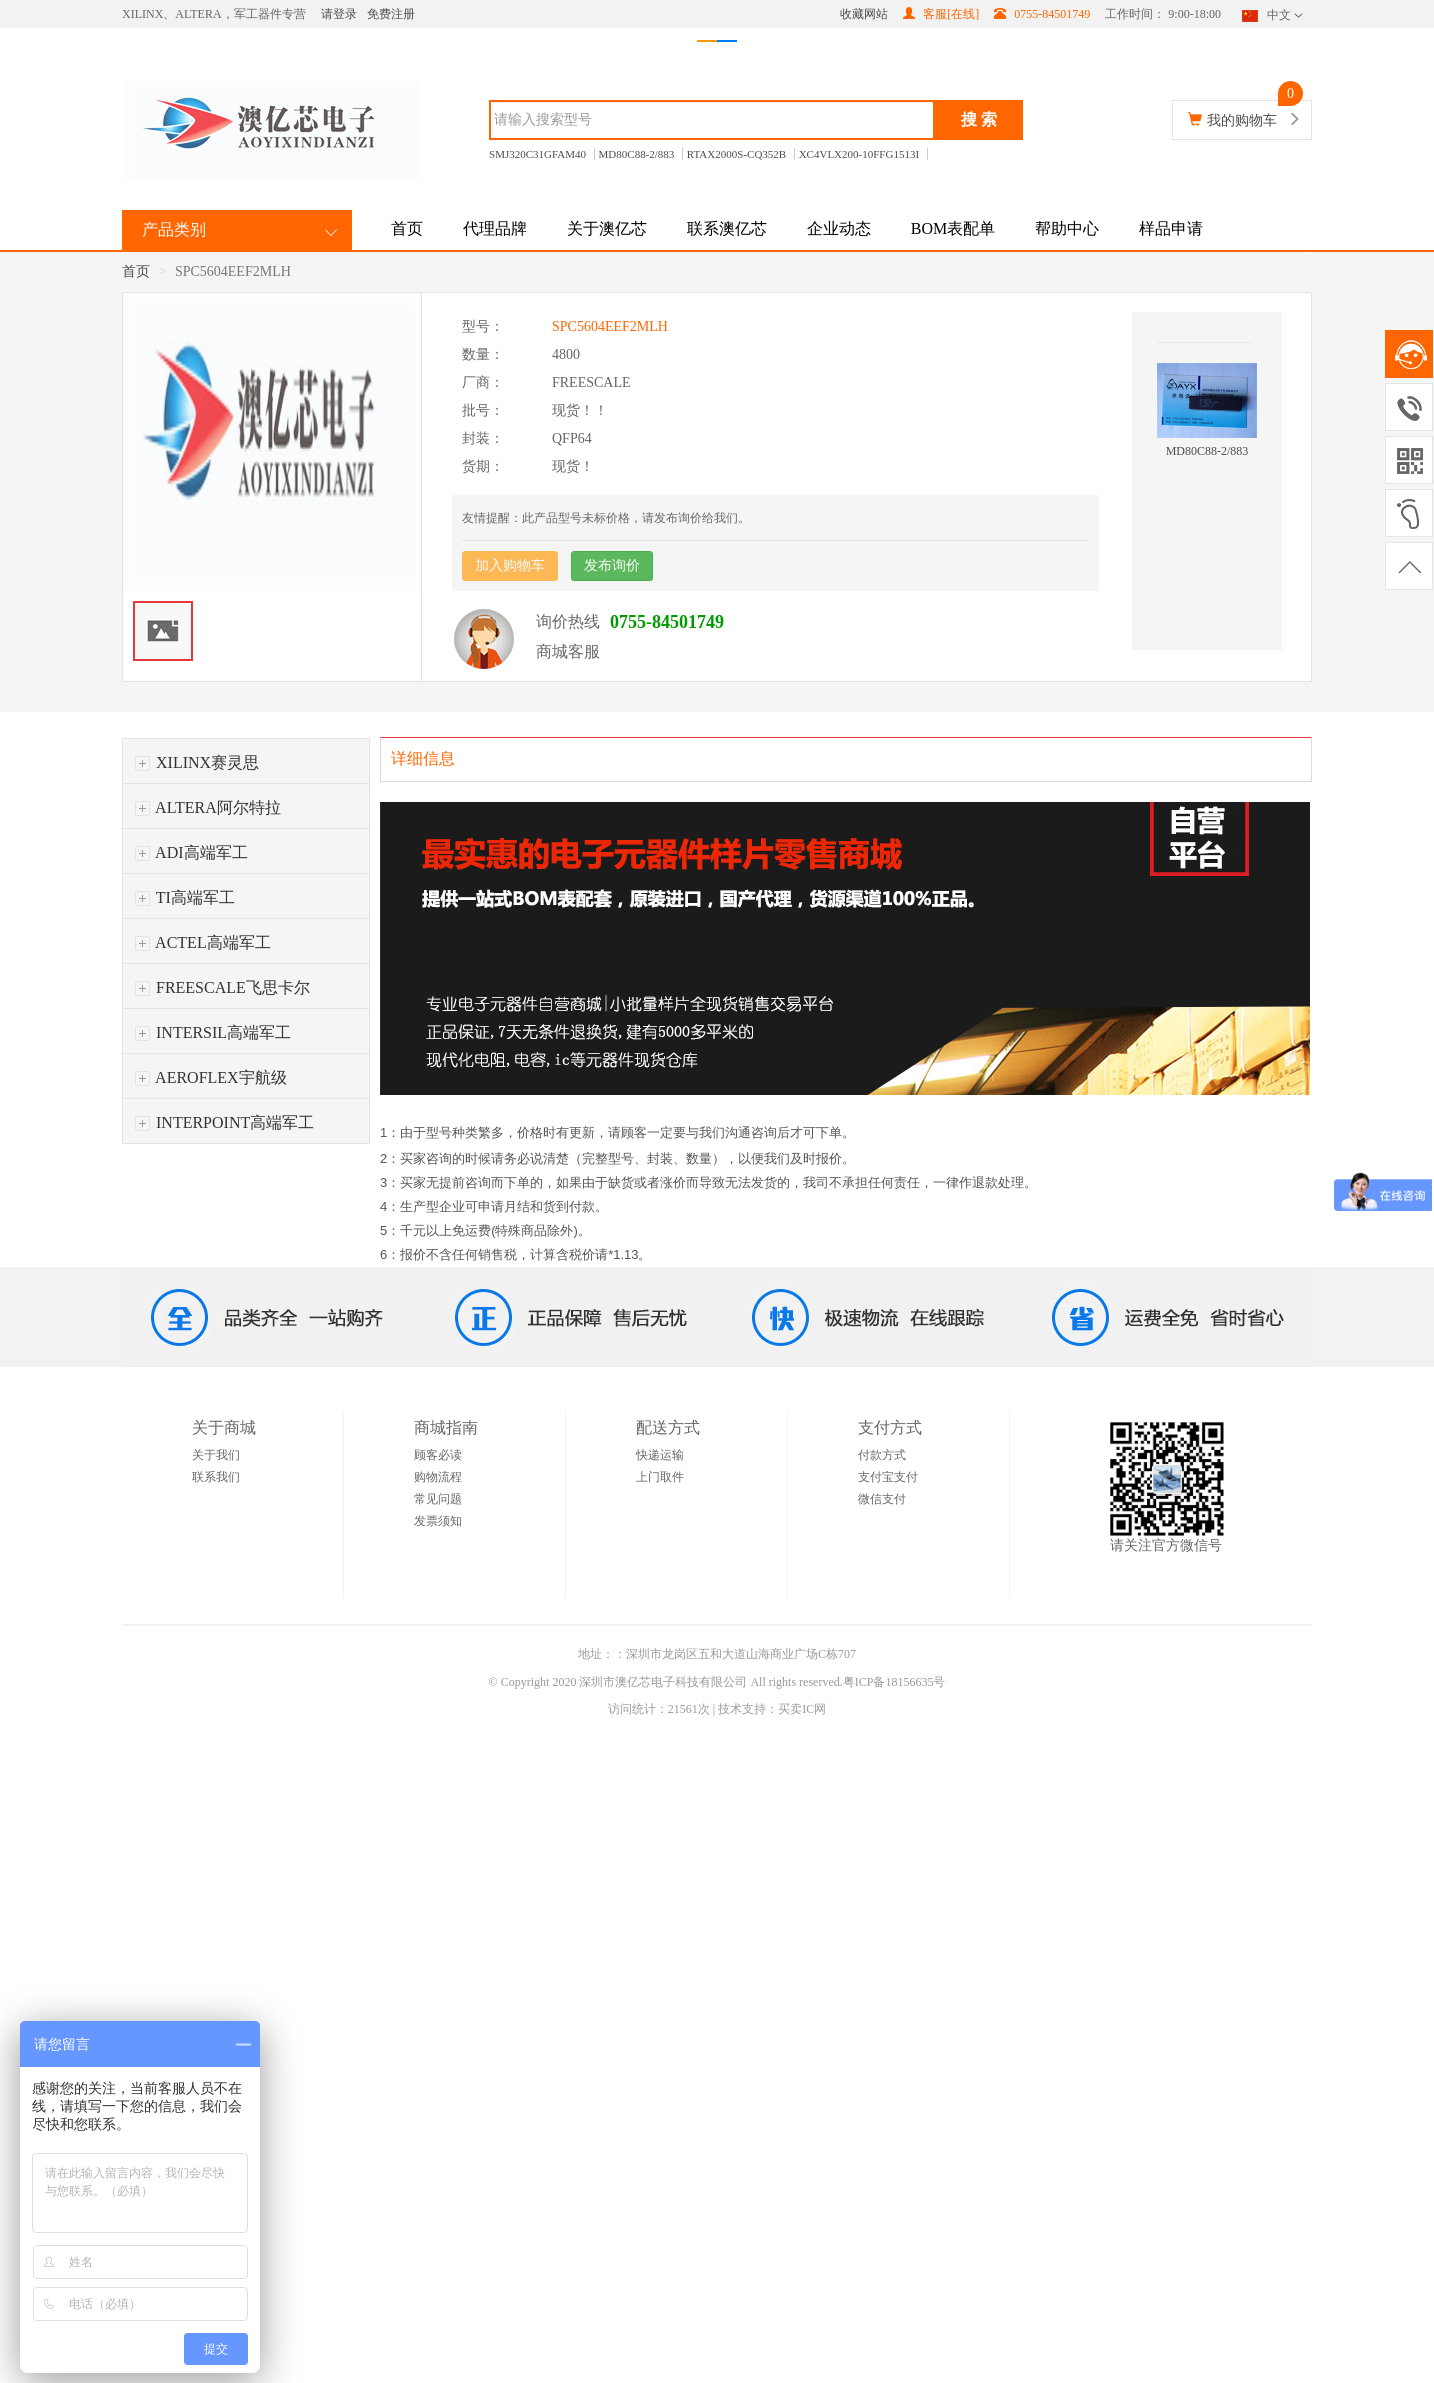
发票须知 (438, 1521)
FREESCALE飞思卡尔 (222, 987)
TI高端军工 (185, 897)
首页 (407, 228)
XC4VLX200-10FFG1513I (859, 154)
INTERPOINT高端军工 (224, 1122)
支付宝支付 (888, 1477)
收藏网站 (864, 14)
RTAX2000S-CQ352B (736, 154)
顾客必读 (438, 1455)
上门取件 (660, 1477)
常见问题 (438, 1499)
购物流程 (438, 1477)
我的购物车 (1242, 120)
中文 (1274, 15)
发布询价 (612, 565)
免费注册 (391, 14)
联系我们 (216, 1477)
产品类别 (174, 229)
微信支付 (882, 1499)
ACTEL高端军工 (203, 942)
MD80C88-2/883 (637, 154)
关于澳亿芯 (607, 228)
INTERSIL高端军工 (213, 1032)
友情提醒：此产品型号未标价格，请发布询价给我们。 (606, 518)
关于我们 (216, 1455)
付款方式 (882, 1455)
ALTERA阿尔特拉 (208, 807)
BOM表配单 (953, 228)
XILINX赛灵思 (197, 762)
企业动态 (839, 228)
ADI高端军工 (191, 852)
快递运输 (660, 1455)
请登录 (339, 14)
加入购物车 (510, 565)
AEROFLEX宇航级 (211, 1077)
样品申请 (1171, 228)
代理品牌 (495, 228)
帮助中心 (1067, 228)
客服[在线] (941, 14)
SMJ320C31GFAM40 (537, 154)
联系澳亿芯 (727, 228)
